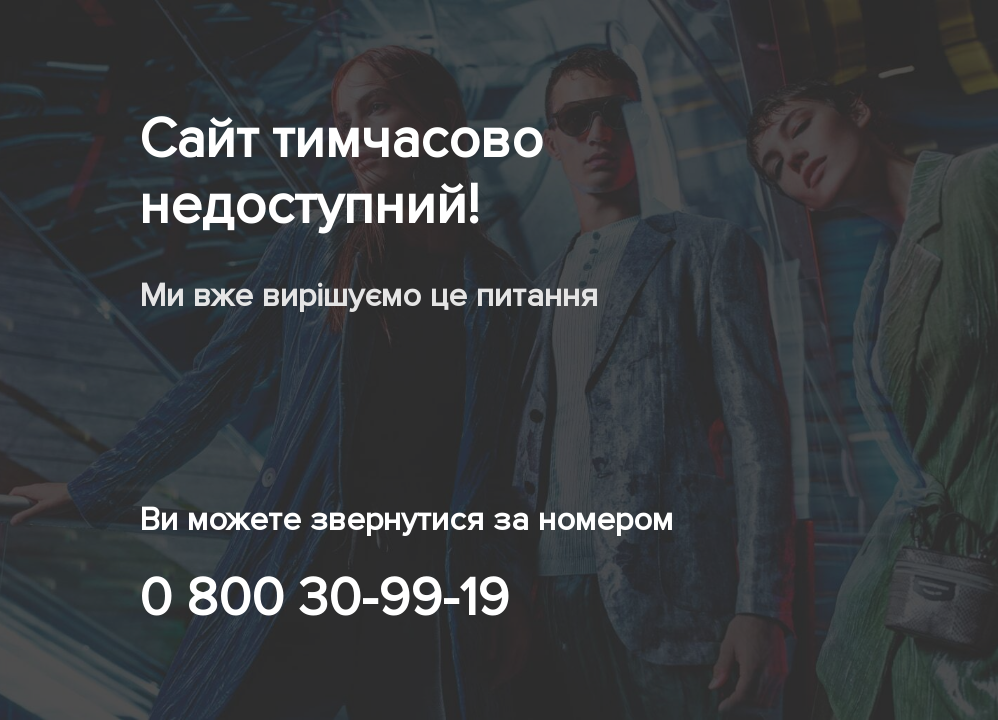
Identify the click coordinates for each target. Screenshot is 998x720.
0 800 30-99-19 (324, 598)
